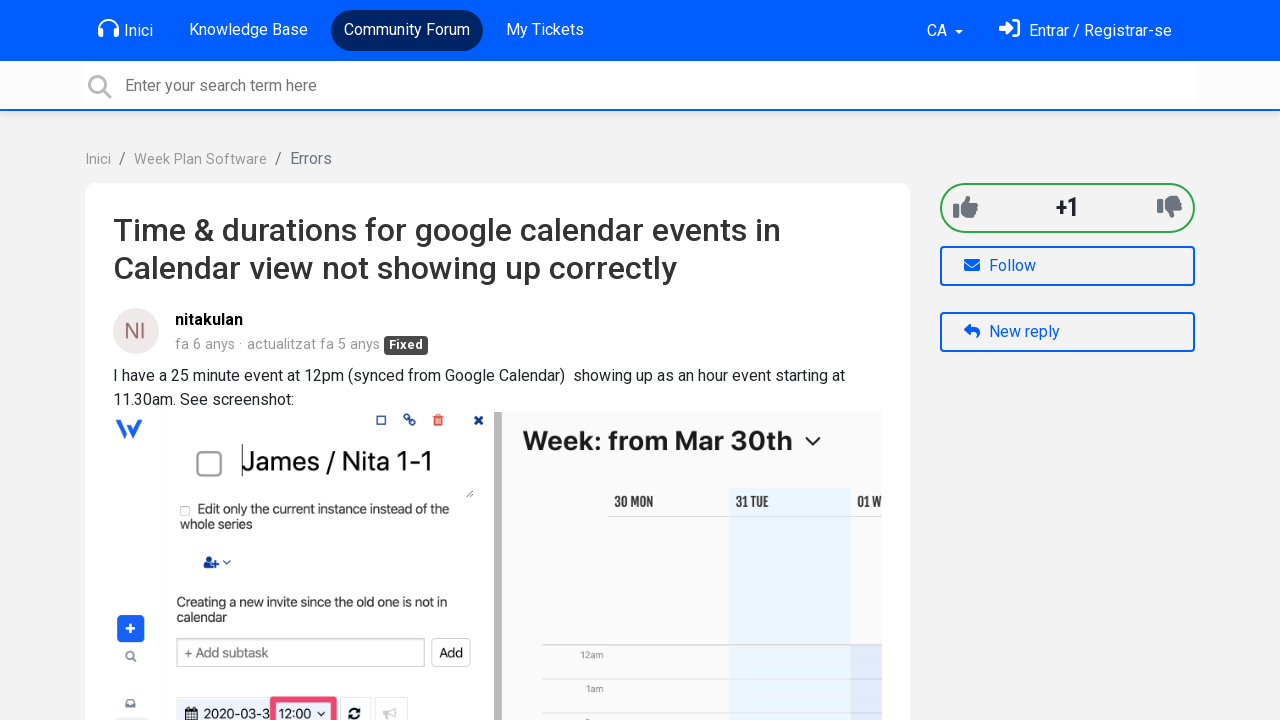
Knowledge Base (248, 29)
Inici (125, 29)
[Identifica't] (1085, 30)
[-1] (1169, 207)
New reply (1012, 331)
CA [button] (939, 30)
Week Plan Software (200, 159)
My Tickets (545, 29)
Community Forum (407, 29)
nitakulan (209, 319)
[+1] (965, 207)
